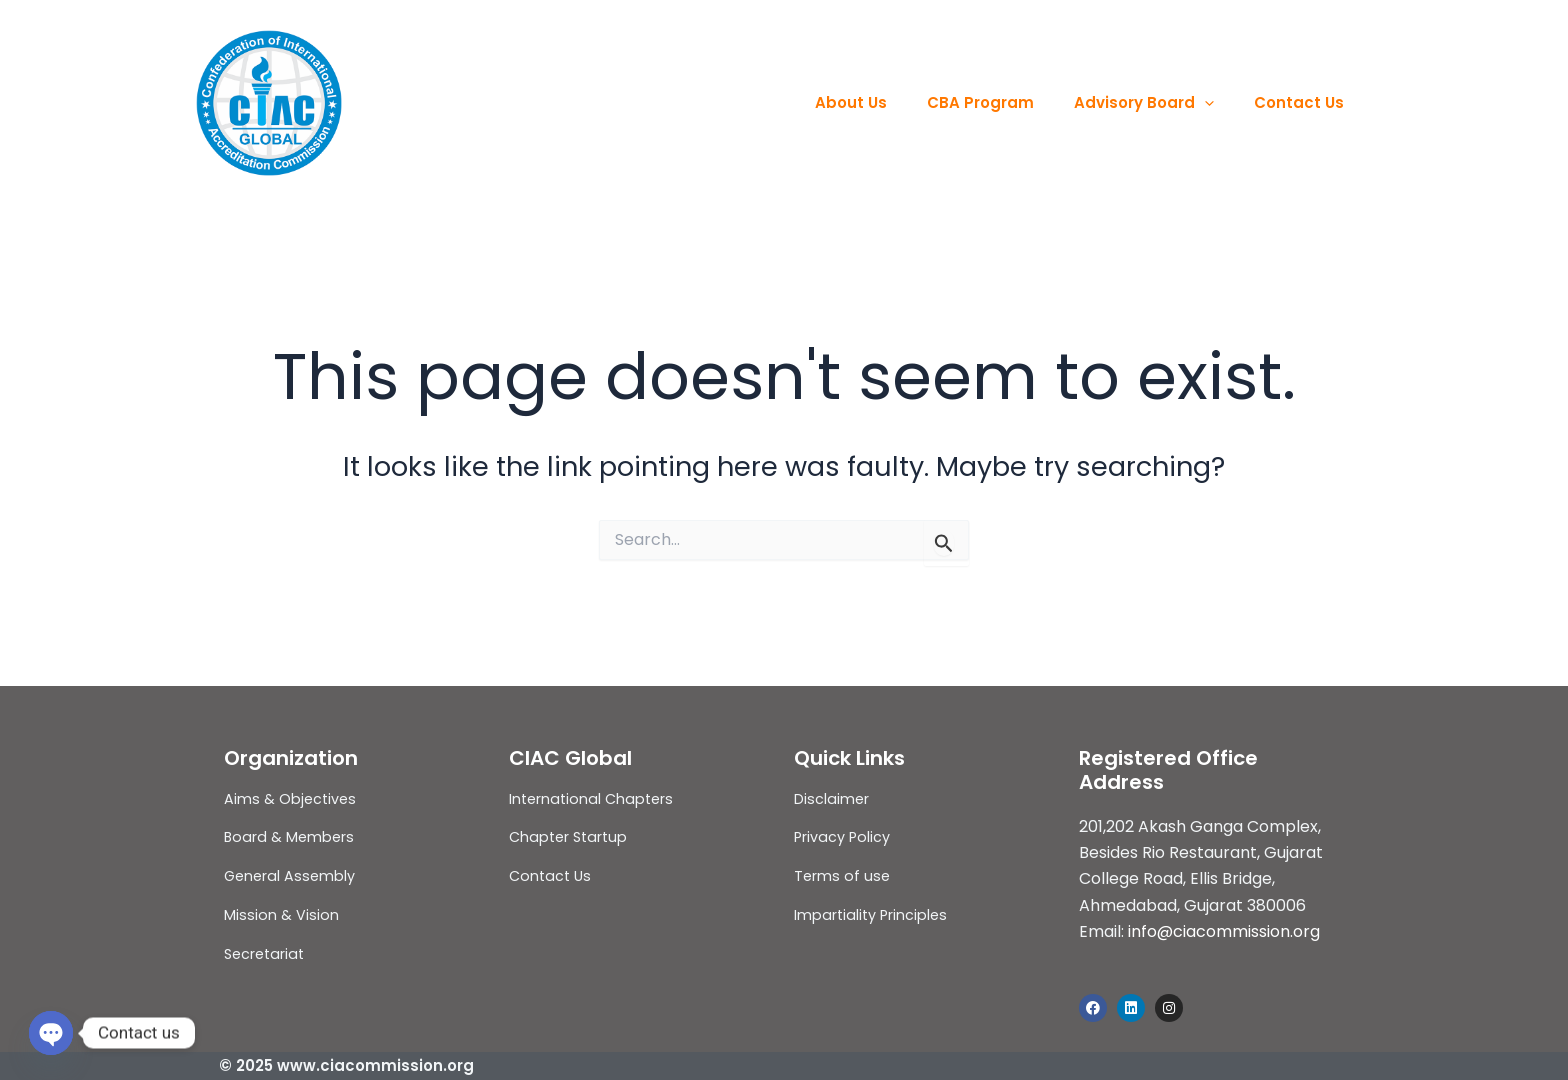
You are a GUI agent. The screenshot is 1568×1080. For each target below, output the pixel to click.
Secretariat (266, 953)
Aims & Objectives (291, 798)
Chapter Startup (571, 836)
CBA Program (1005, 102)
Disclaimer (832, 798)
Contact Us (1304, 102)
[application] (1219, 103)
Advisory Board (1159, 103)
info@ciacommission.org (1224, 931)
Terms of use (843, 875)
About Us (886, 102)
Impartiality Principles (872, 914)
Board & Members (290, 836)
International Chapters (594, 798)
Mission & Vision (281, 914)
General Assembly (291, 875)
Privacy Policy (843, 836)
